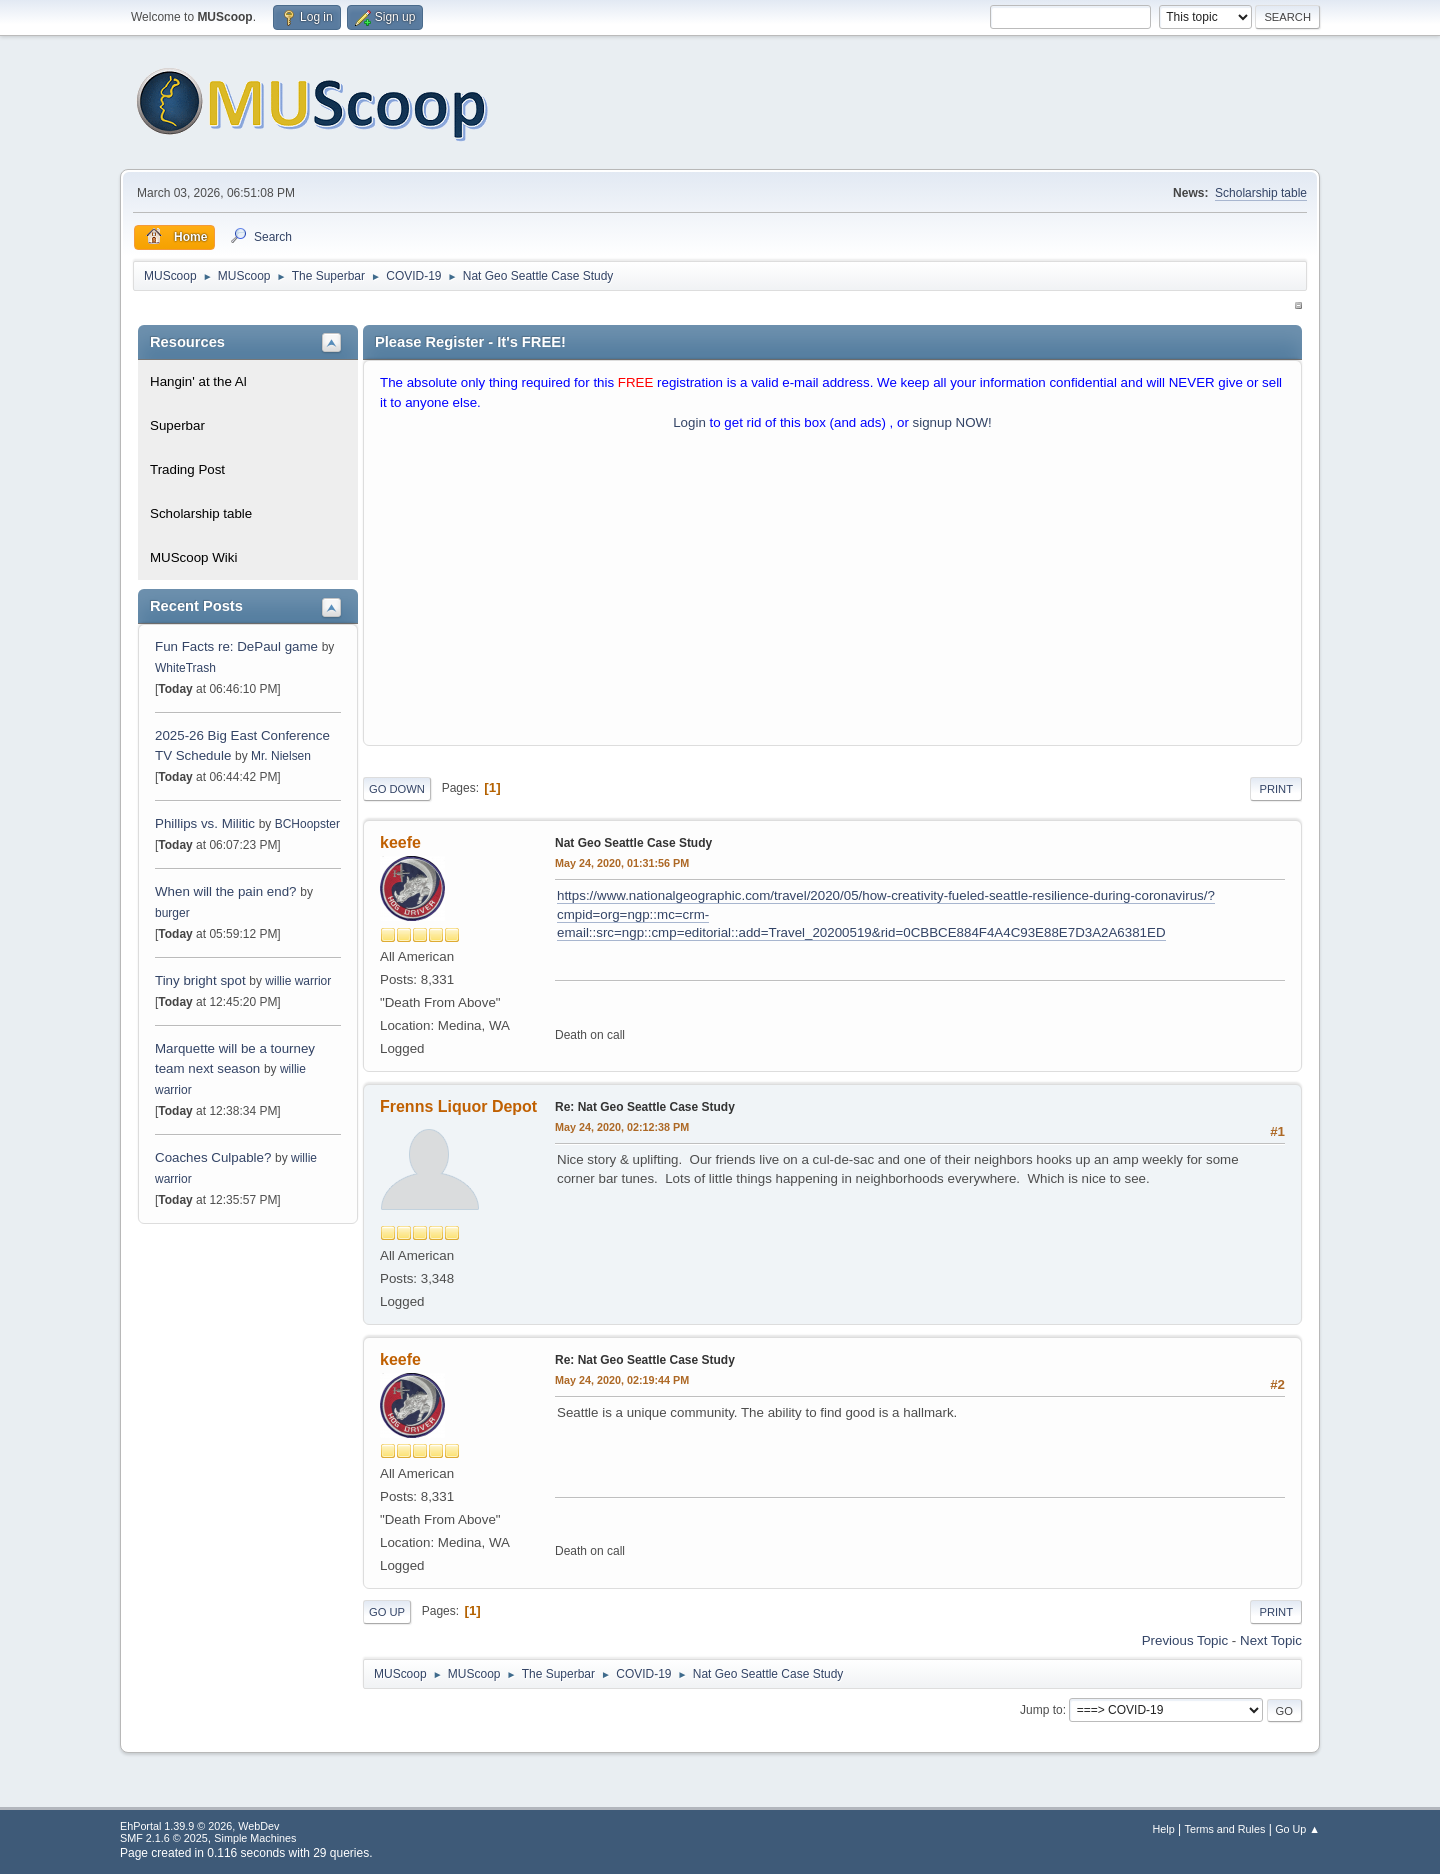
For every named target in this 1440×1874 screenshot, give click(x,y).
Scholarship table (1261, 193)
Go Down (397, 789)
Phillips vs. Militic (205, 823)
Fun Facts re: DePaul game (236, 646)
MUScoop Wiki (193, 557)
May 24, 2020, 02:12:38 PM (622, 1127)
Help (1164, 1829)
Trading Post (187, 469)
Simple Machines (255, 1838)
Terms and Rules (1225, 1829)
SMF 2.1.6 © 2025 (164, 1838)
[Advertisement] (832, 593)
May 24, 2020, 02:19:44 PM (622, 1380)
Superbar (177, 425)
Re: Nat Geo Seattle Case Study (645, 1107)
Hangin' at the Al (198, 381)
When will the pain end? (226, 891)
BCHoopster (307, 824)
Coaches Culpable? (213, 1157)
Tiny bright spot (200, 980)
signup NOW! (952, 422)
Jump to (1041, 1710)
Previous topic (1185, 1640)
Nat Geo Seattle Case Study (633, 843)
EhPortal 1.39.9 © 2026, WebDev (199, 1826)
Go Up (387, 1612)
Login (689, 422)
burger (172, 913)
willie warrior (298, 981)
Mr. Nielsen (281, 756)
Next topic (1271, 1640)
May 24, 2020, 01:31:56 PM (622, 863)
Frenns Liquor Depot (458, 1106)
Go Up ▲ (1297, 1829)
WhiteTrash (185, 668)
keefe (400, 842)
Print (1276, 789)
